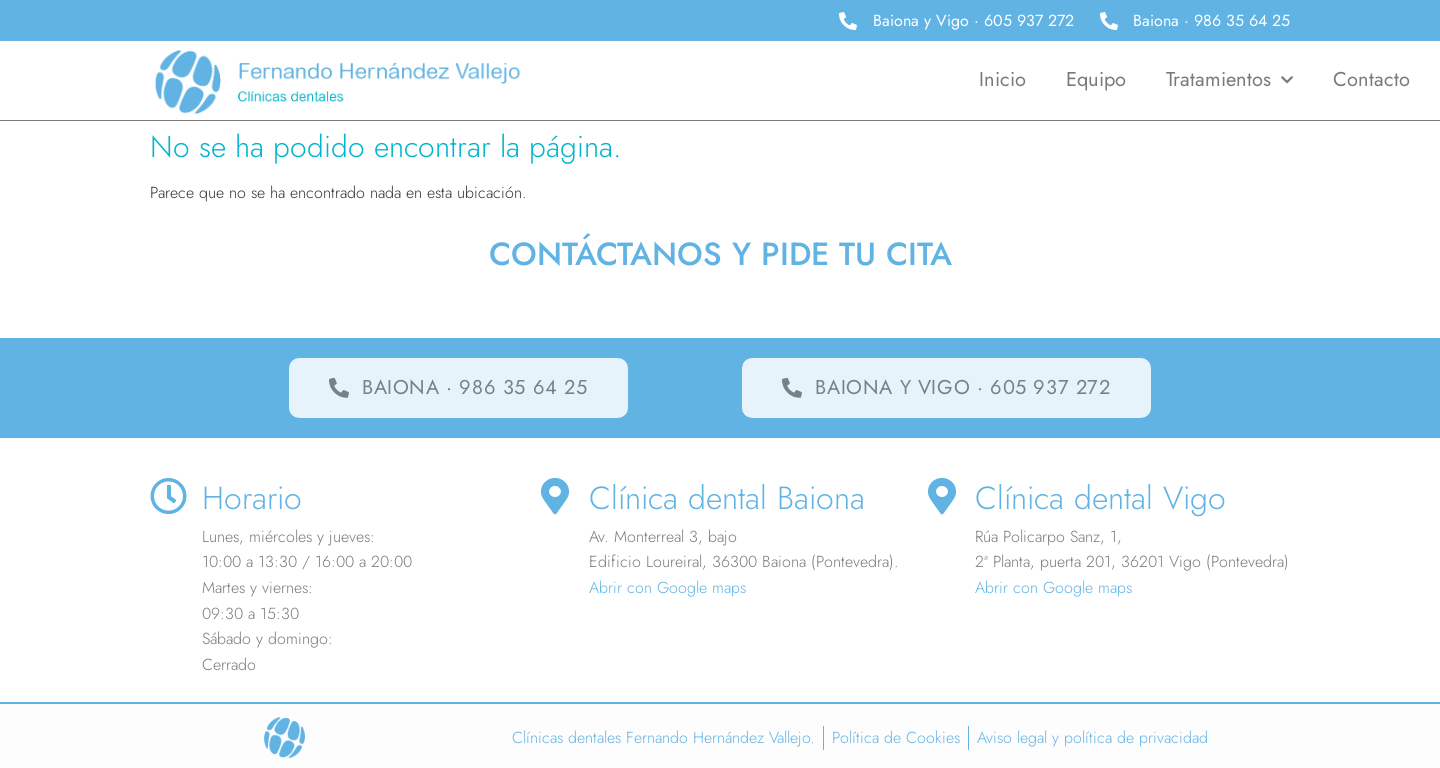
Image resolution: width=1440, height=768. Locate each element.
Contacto (1371, 79)
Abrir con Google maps (667, 587)
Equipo (1096, 79)
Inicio (1002, 79)
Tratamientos (1229, 80)
